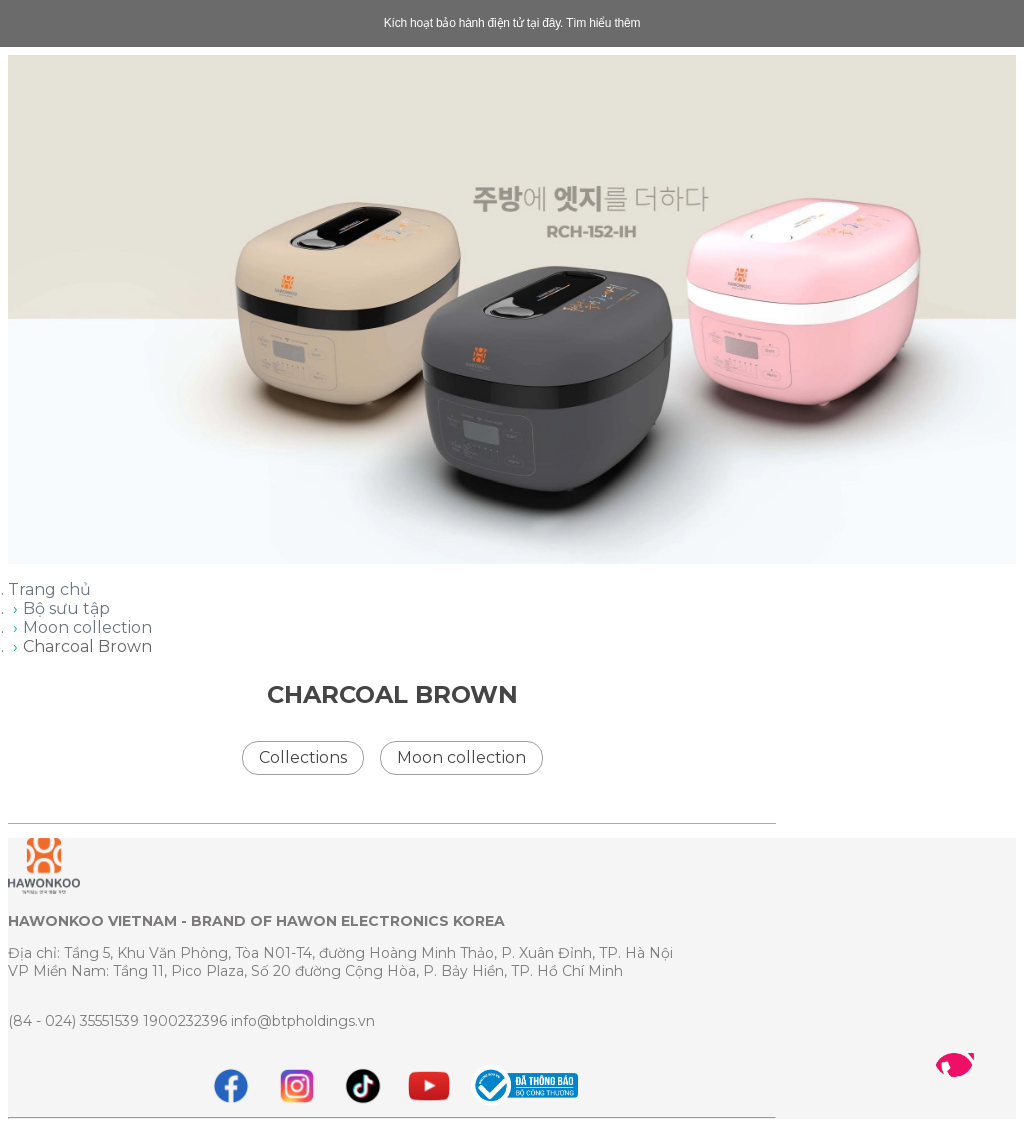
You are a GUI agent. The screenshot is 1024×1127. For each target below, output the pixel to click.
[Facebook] (231, 1086)
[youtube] (429, 1086)
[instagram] (297, 1086)
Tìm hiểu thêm (603, 23)
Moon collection (87, 627)
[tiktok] (363, 1086)
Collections (303, 757)
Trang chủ (49, 589)
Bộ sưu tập (66, 608)
